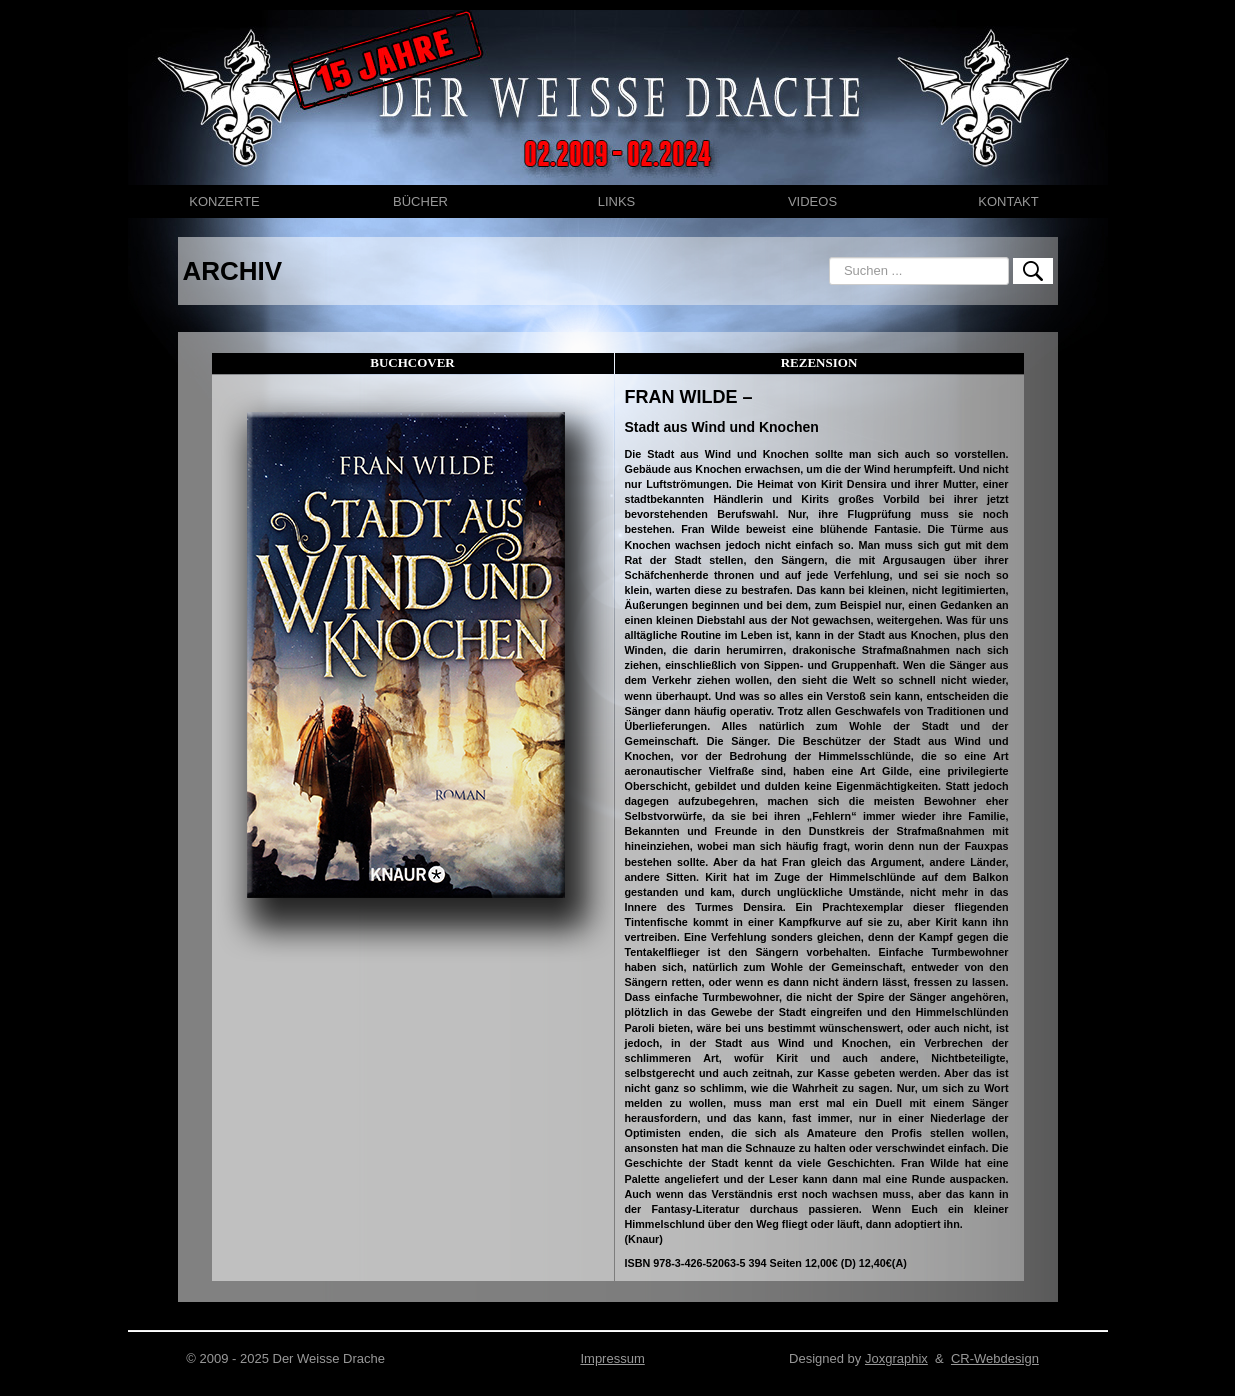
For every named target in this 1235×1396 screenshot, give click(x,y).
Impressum (612, 1358)
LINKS (617, 201)
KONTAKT (1008, 201)
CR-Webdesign (995, 1358)
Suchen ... (829, 257)
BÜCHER (420, 201)
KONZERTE (224, 201)
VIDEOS (812, 201)
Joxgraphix (896, 1358)
